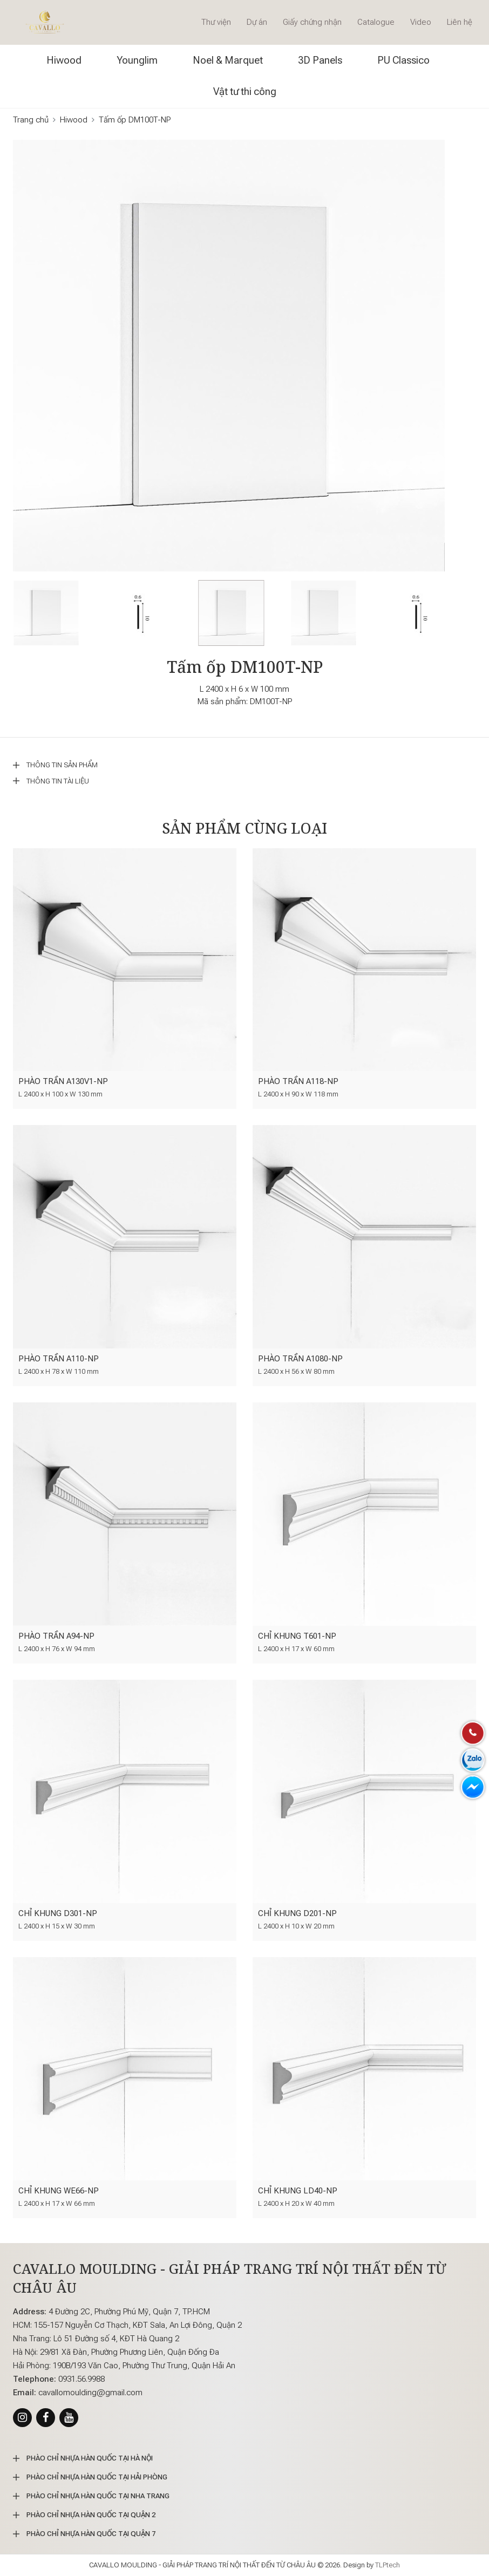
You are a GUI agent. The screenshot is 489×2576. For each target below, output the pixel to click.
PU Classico (403, 60)
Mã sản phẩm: (223, 701)
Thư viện (216, 22)
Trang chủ (31, 120)
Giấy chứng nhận (312, 22)
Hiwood (64, 60)
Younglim (137, 60)
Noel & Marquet (228, 60)
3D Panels (320, 60)
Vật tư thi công (244, 91)
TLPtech (387, 2565)
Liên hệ (459, 22)
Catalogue (376, 22)
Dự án (257, 22)
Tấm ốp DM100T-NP (135, 120)
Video (420, 22)
